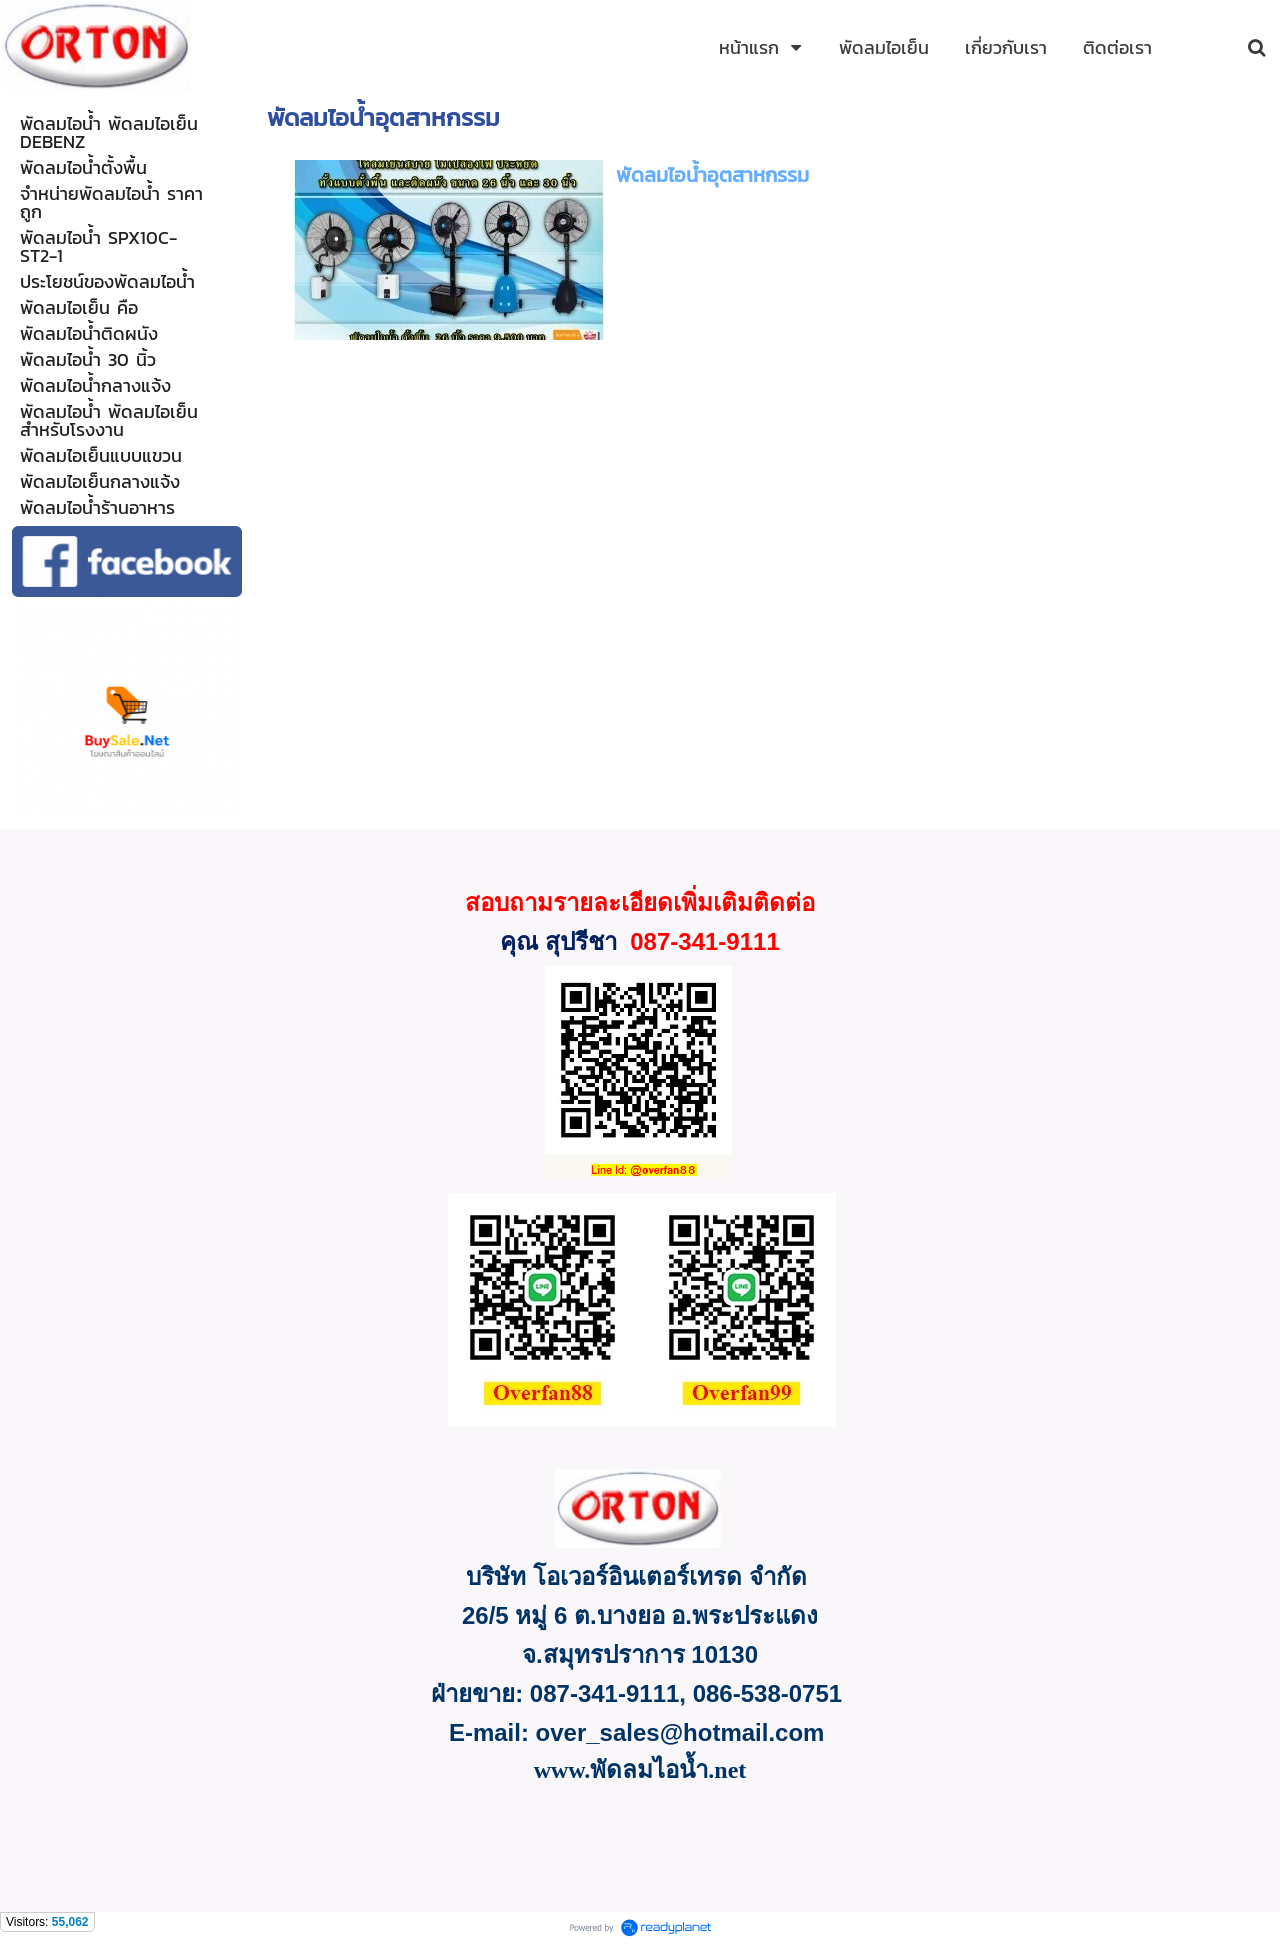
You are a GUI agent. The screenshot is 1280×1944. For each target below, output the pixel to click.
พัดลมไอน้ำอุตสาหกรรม (712, 175)
